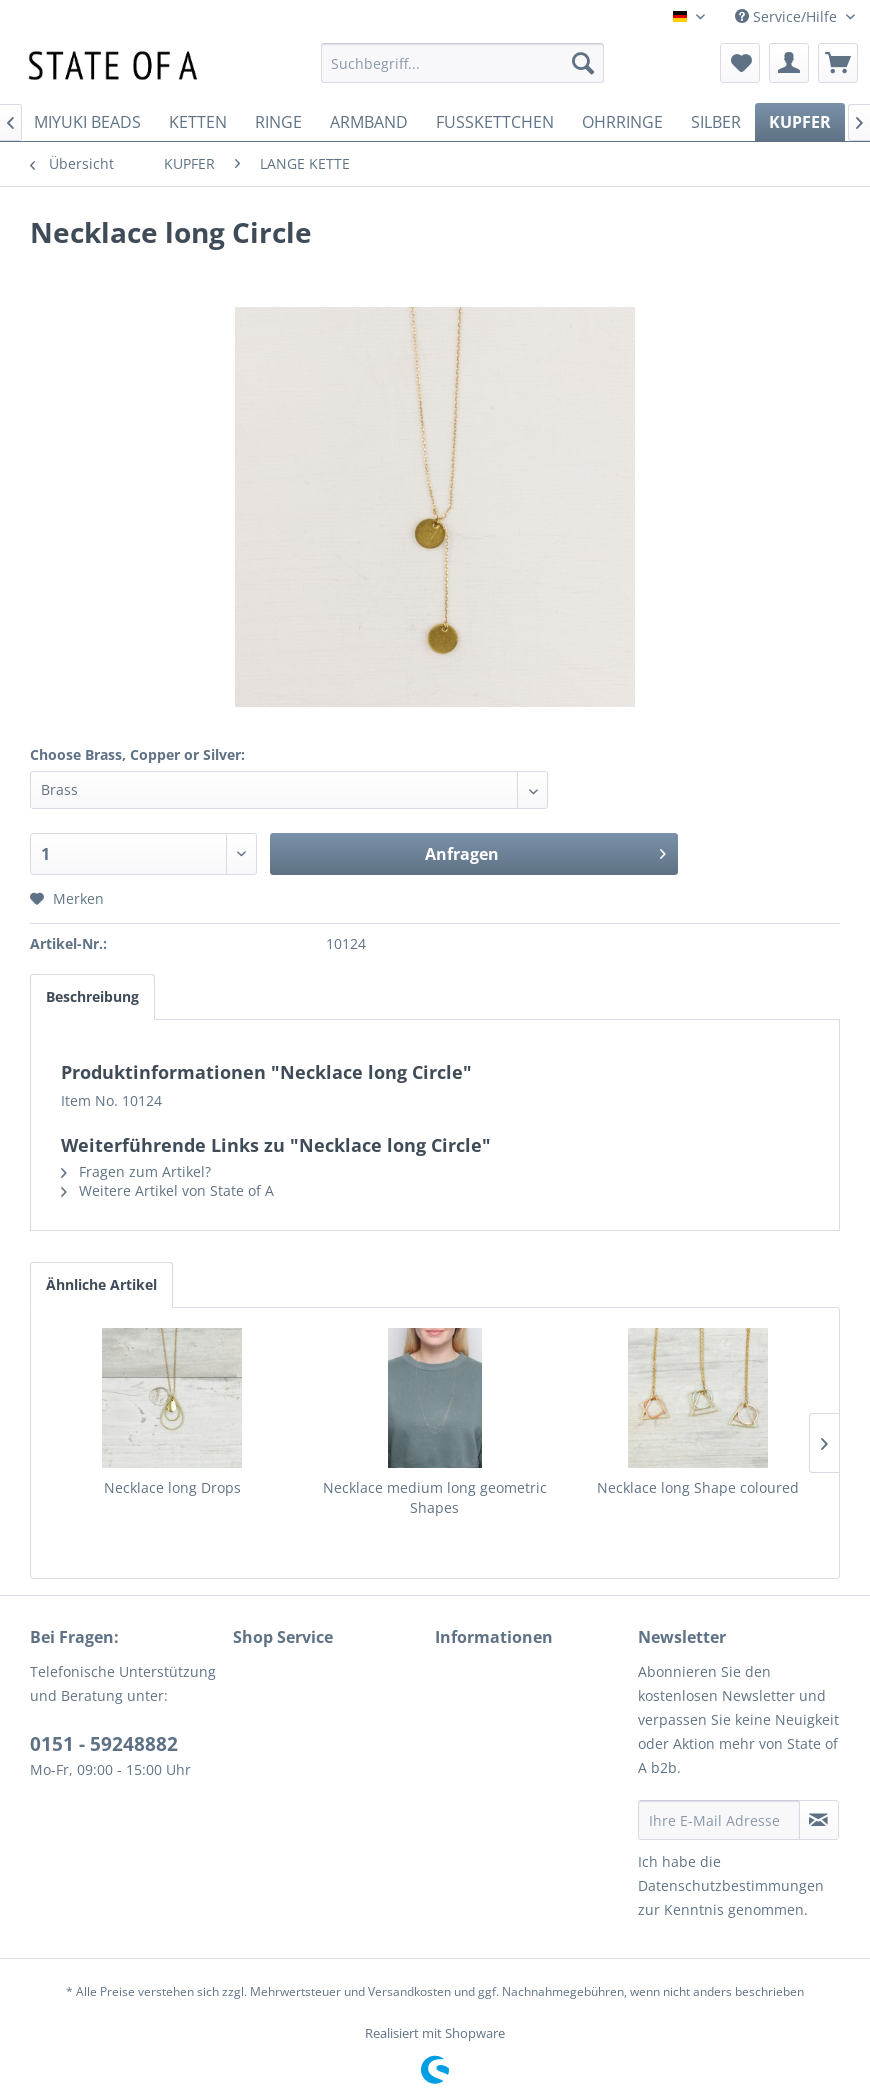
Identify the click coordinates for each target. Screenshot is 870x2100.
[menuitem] (462, 63)
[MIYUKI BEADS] (87, 122)
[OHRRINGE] (622, 122)
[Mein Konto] (789, 63)
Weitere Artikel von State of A (167, 1190)
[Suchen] (583, 63)
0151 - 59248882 (104, 1744)
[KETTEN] (198, 122)
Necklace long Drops (172, 1487)
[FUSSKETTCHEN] (495, 122)
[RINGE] (278, 122)
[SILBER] (716, 122)
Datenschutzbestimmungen (731, 1885)
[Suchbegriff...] (462, 63)
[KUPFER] (800, 122)
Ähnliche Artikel (101, 1284)
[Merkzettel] (740, 63)
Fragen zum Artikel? (136, 1171)
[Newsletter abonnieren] (819, 1820)
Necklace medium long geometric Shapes (435, 1497)
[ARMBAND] (369, 122)
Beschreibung (92, 996)
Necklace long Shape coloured (698, 1487)
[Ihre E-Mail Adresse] (719, 1820)
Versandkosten (409, 1991)
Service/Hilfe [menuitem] (788, 16)
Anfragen (545, 851)
